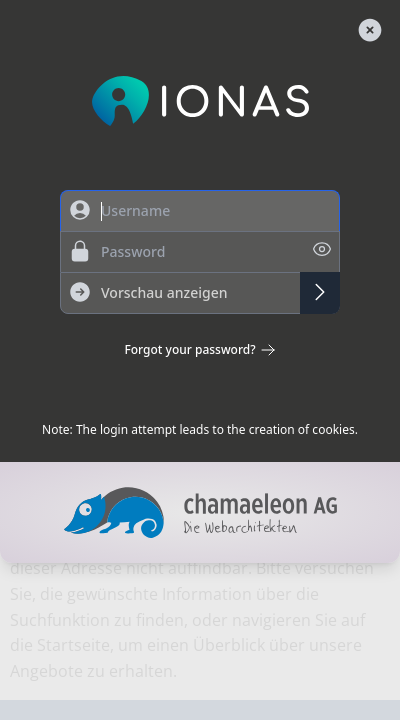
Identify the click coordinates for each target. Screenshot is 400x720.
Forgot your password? (199, 350)
